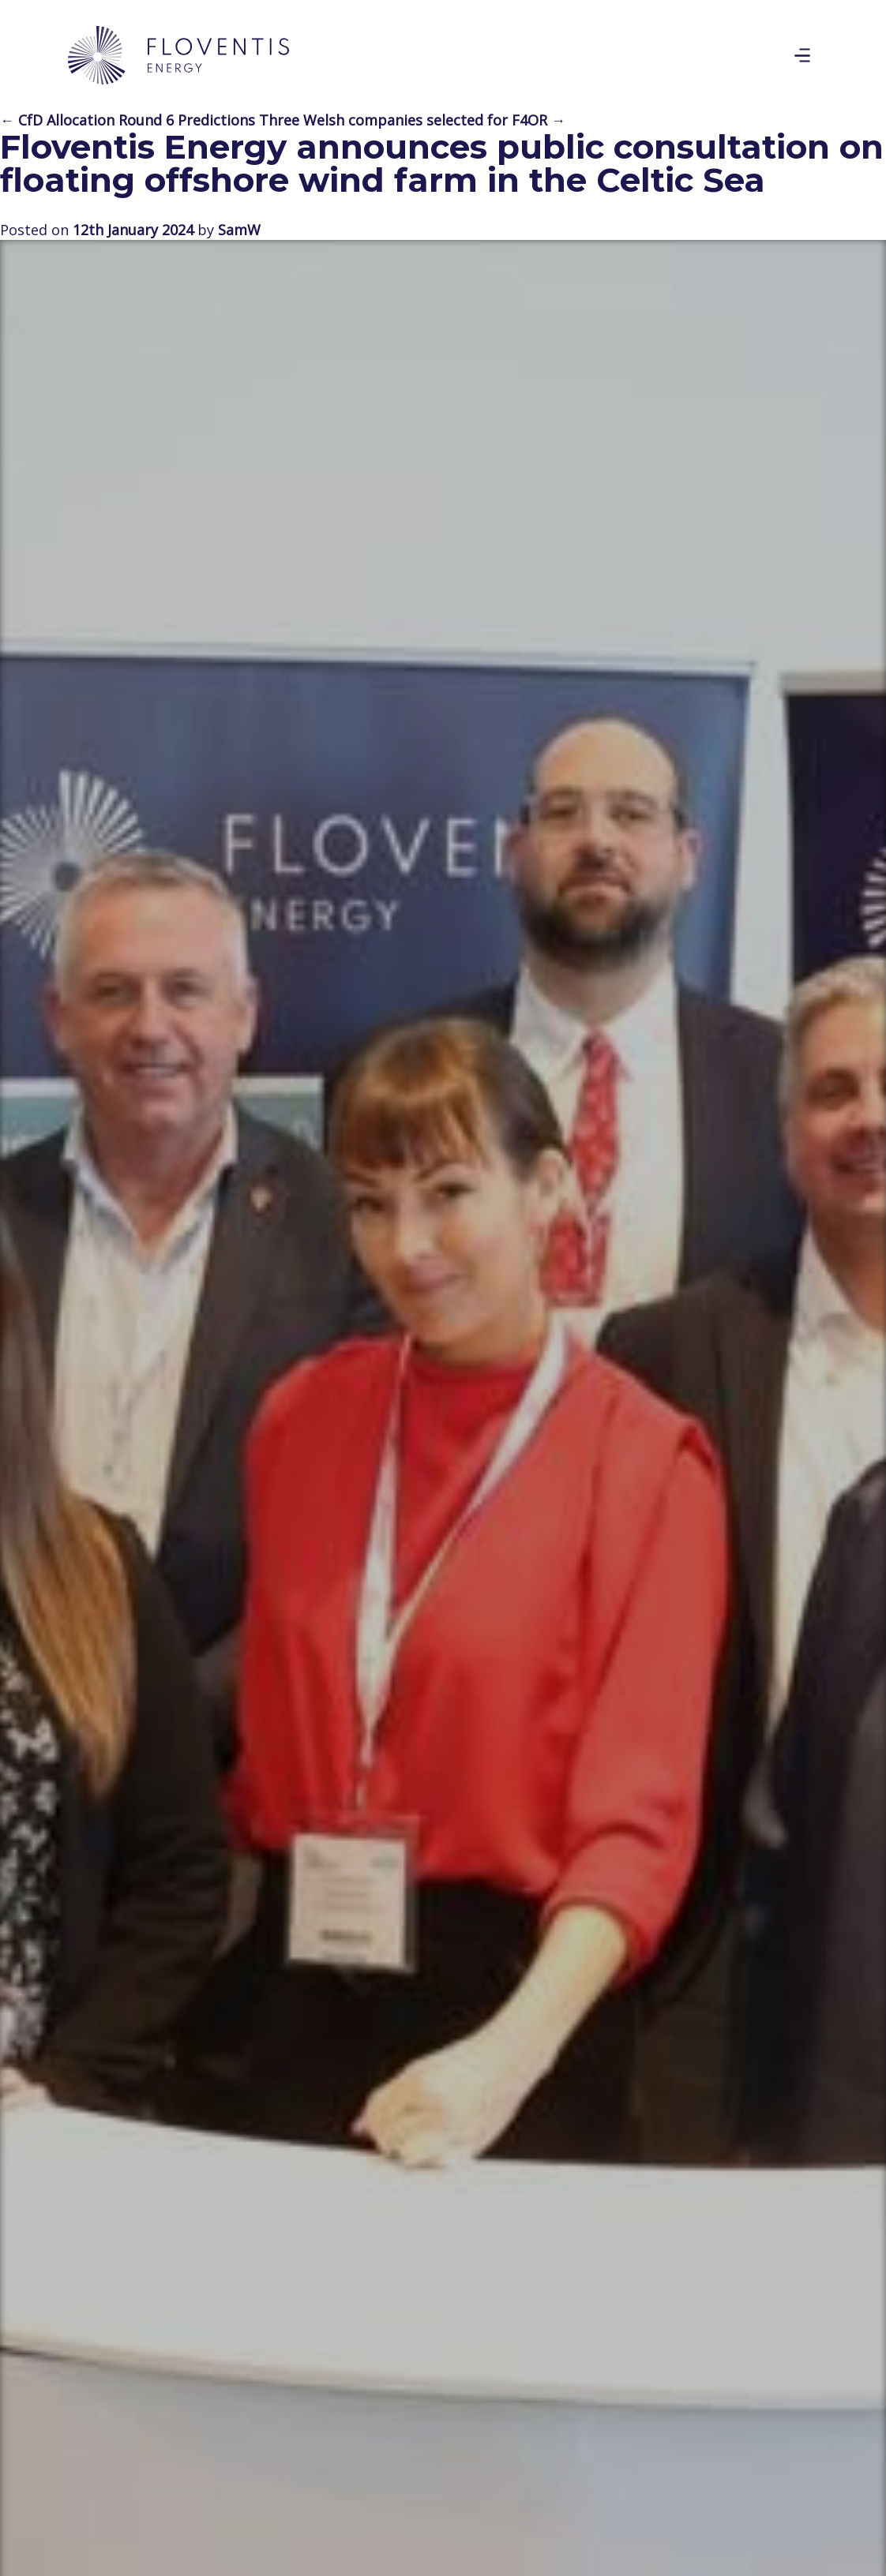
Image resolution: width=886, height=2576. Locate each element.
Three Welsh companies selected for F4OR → (412, 119)
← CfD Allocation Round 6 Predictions (127, 119)
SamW (239, 229)
